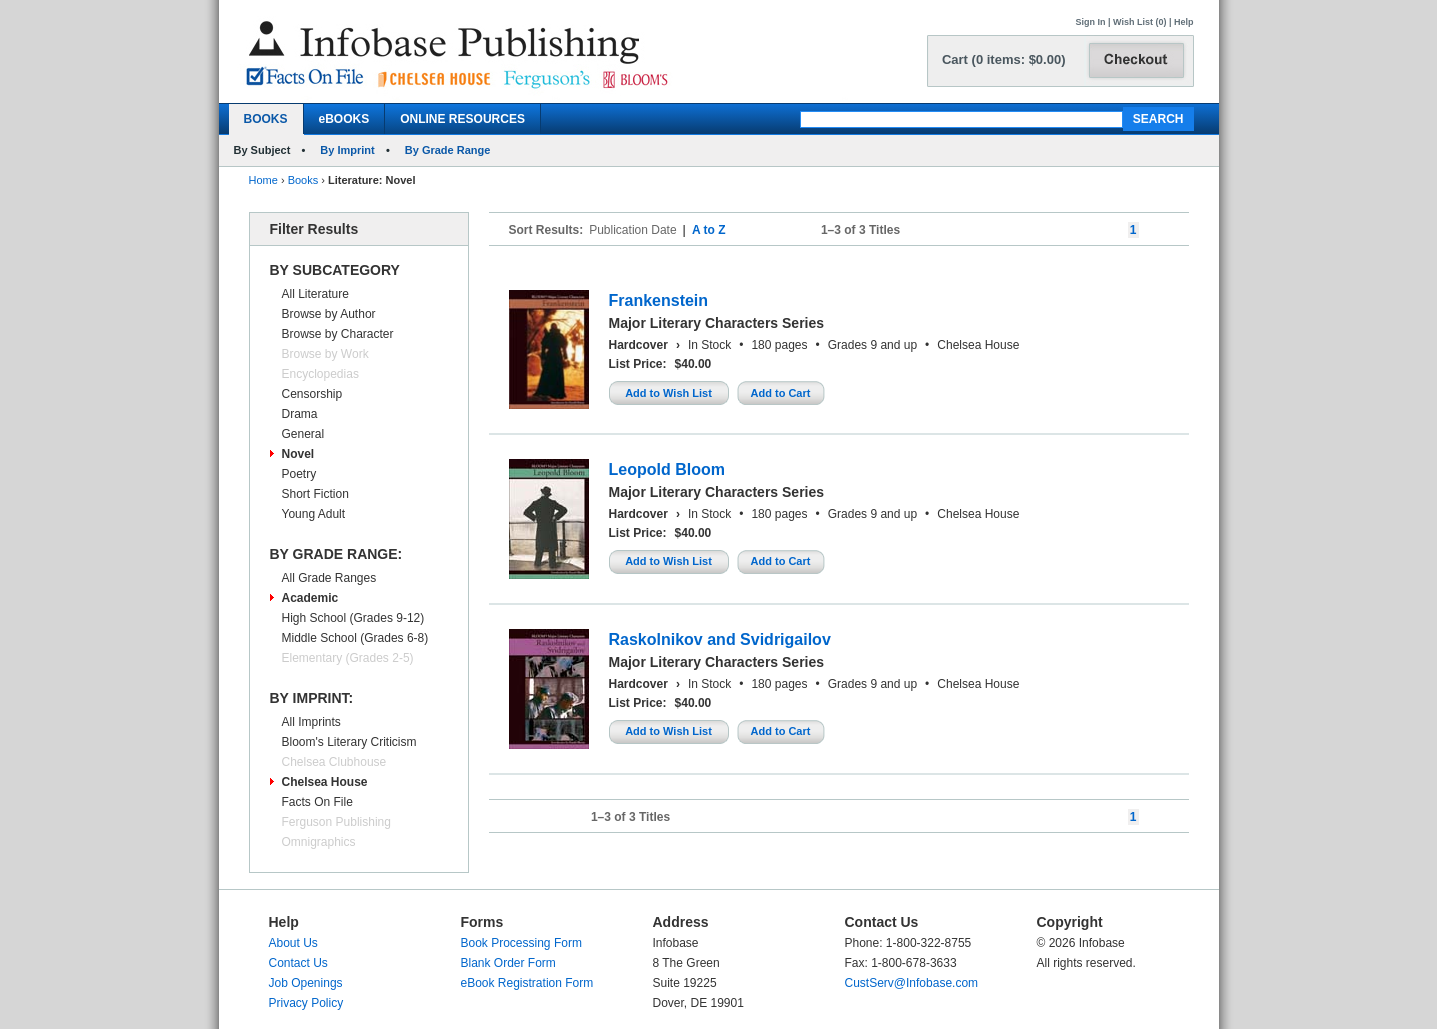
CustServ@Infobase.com (912, 983)
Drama (300, 414)
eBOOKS (344, 119)
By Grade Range (448, 150)
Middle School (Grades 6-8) (355, 638)
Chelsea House (325, 782)
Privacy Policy (306, 1003)
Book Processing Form (521, 943)
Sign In (1091, 22)
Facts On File (317, 802)
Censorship (312, 394)
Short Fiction (315, 494)
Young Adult (314, 514)
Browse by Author (329, 314)
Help (1184, 22)
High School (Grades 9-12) (353, 618)
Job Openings (306, 983)
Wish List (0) (1139, 22)
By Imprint (347, 150)
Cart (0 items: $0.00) (1004, 59)
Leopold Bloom (667, 469)
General (303, 434)
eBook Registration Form (527, 983)
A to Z (709, 230)
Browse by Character (338, 334)
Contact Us (298, 963)
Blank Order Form (508, 963)
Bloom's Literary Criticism (349, 742)
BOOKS (266, 119)
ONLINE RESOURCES (462, 119)
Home (263, 180)
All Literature (315, 294)
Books (303, 180)
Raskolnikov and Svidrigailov (720, 639)
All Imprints (311, 722)
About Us (293, 943)
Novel (298, 454)
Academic (310, 598)
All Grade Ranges (329, 578)
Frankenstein (659, 300)
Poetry (299, 474)
